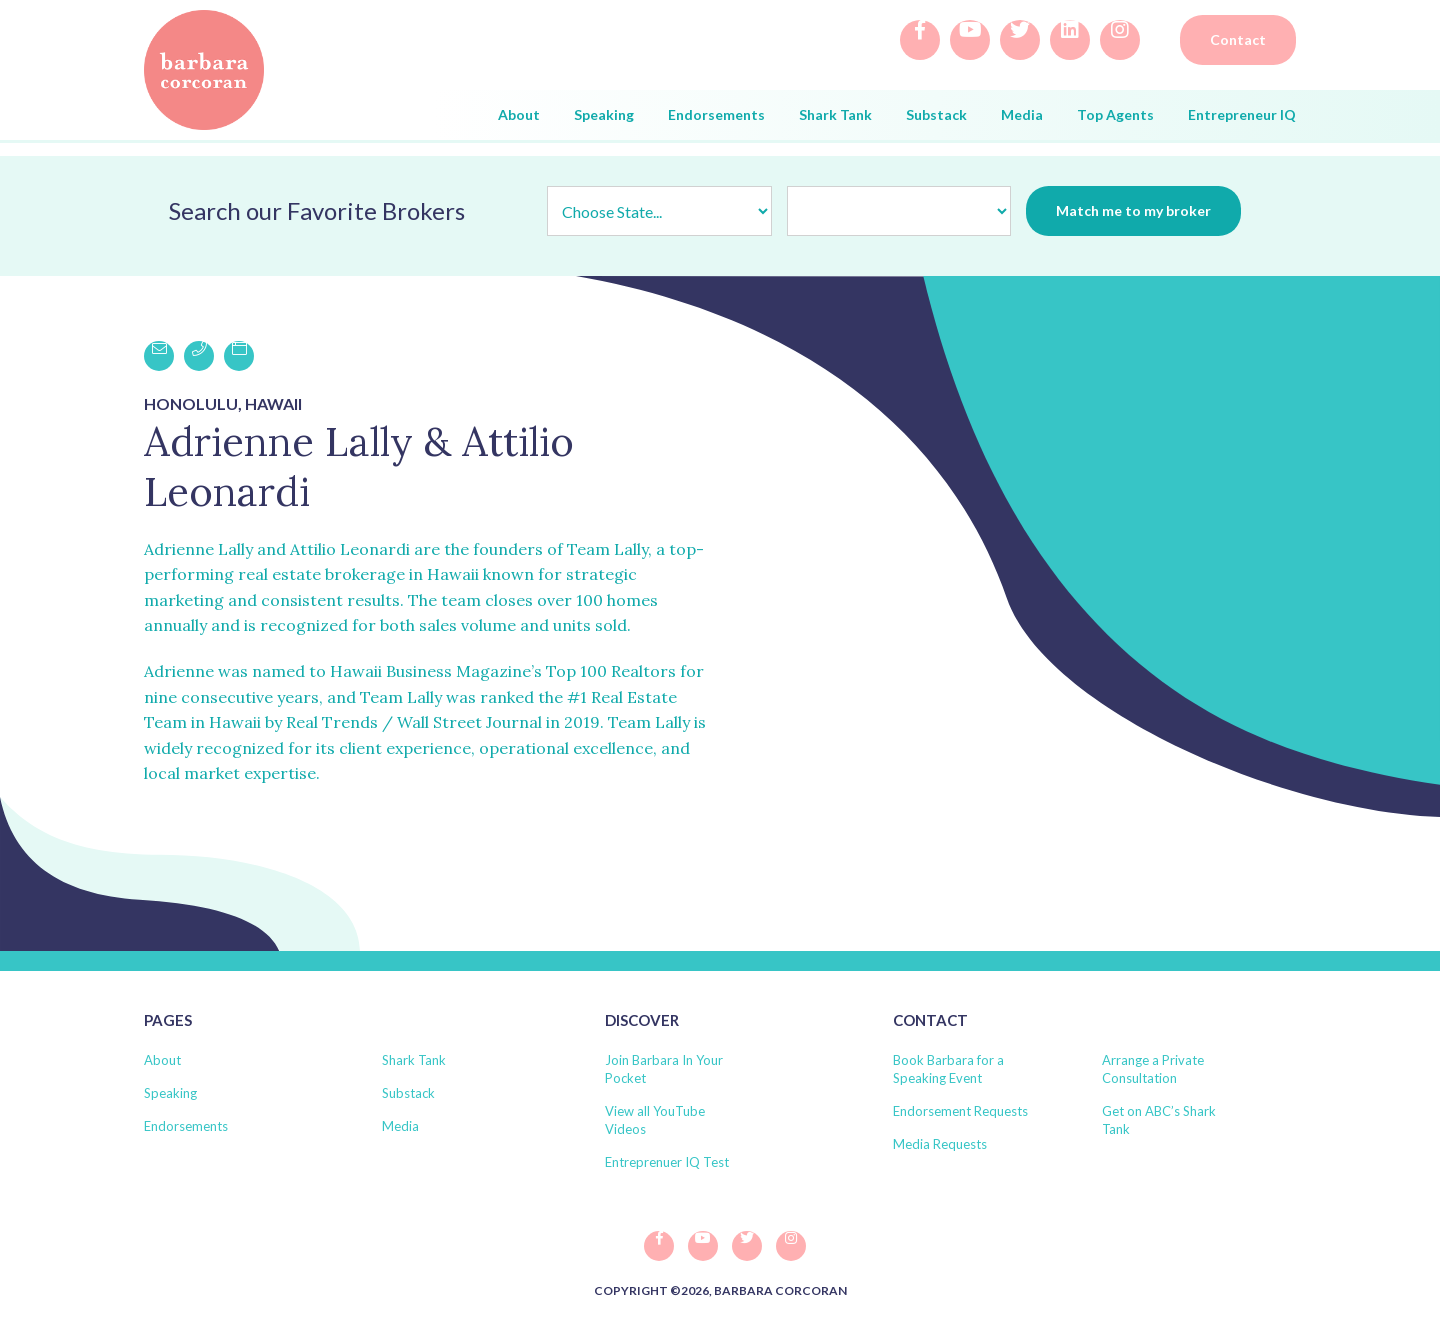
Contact (1238, 39)
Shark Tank (835, 114)
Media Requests (940, 1144)
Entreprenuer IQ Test (667, 1162)
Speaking (604, 114)
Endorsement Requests (960, 1111)
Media (1022, 114)
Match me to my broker (1133, 210)
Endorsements (716, 114)
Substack (936, 114)
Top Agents (1115, 114)
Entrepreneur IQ (1242, 114)
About (519, 114)
